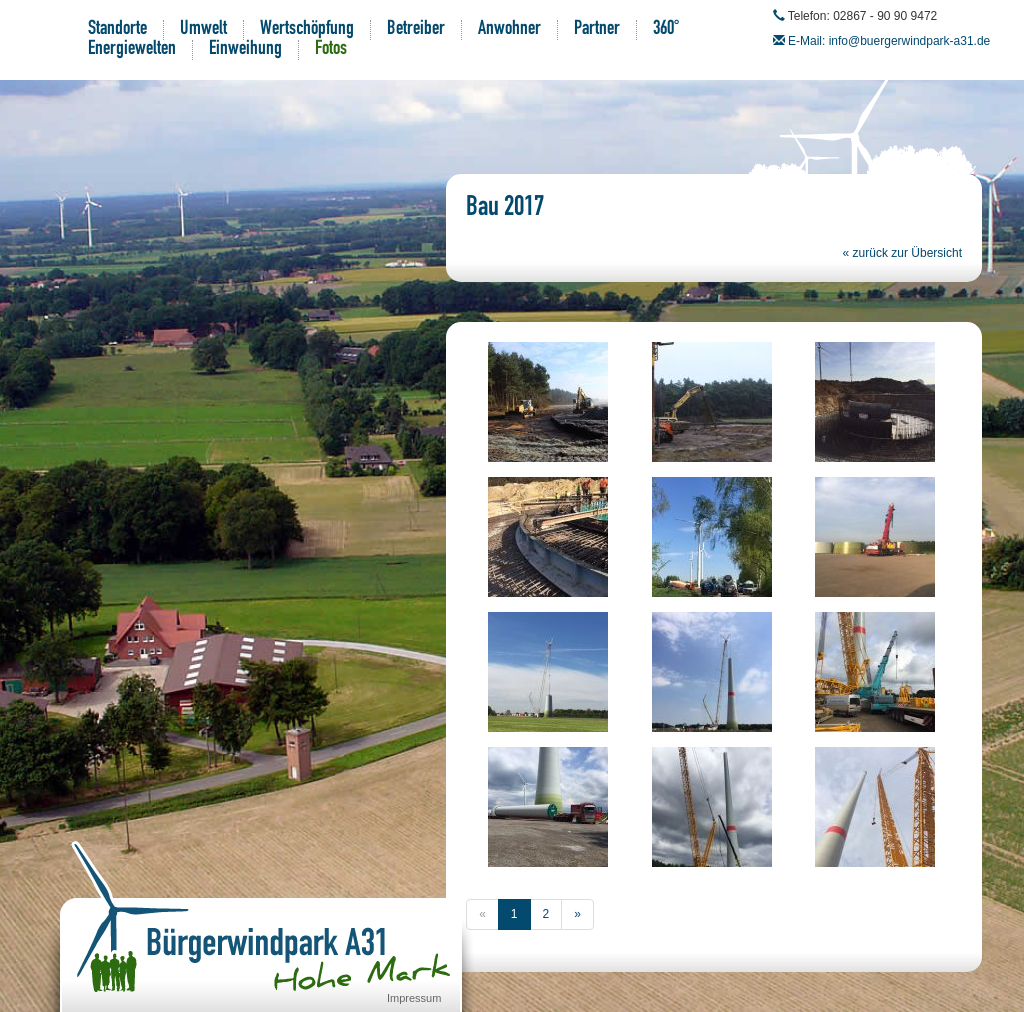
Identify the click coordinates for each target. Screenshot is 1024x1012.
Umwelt (203, 30)
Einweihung (245, 50)
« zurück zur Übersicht (902, 253)
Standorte (117, 30)
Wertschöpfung (307, 30)
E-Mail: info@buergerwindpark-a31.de (889, 41)
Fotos (331, 50)
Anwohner (509, 30)
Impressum (414, 998)
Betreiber (416, 30)
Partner (597, 30)
